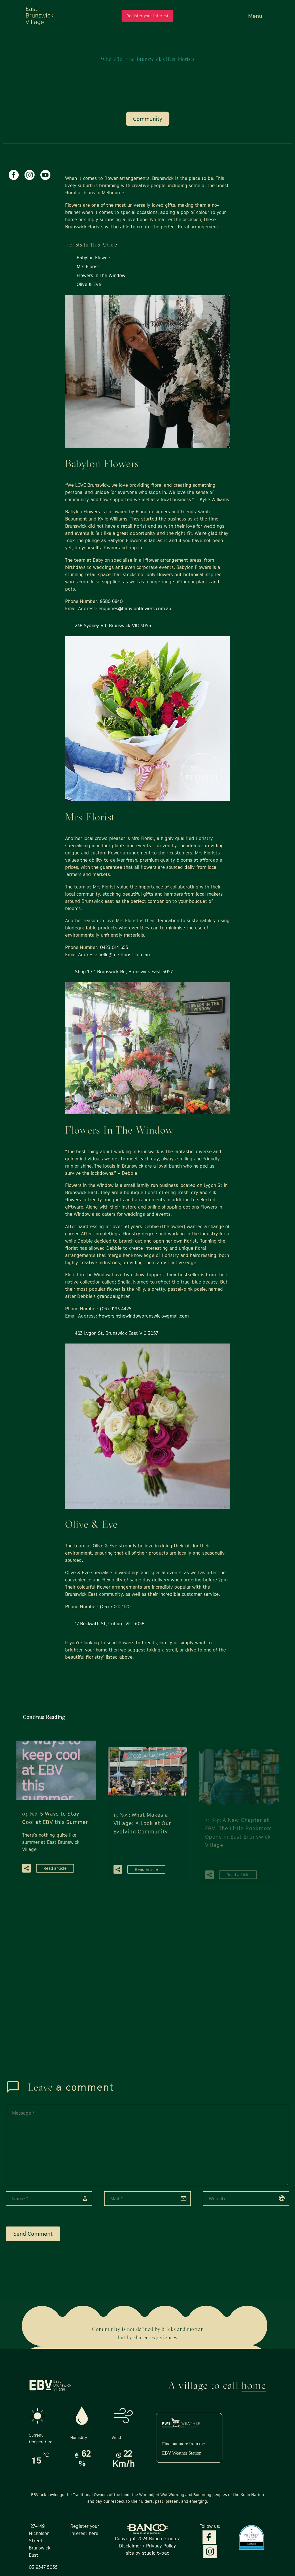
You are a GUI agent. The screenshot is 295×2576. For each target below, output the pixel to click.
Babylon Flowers (94, 257)
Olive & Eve (89, 284)
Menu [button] (255, 16)
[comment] (147, 2145)
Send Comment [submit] (33, 2234)
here (93, 2533)
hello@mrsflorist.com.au (124, 954)
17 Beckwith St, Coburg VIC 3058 (109, 1623)
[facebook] (14, 175)
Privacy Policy (160, 2546)
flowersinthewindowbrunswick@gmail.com (144, 1316)
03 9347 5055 (43, 2567)
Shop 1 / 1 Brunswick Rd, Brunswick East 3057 (124, 971)
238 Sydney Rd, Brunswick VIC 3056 (113, 625)
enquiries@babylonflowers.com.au (135, 608)
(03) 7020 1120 (115, 1606)
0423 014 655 (114, 947)
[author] (49, 2198)
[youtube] (45, 175)
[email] (147, 2198)
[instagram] (29, 175)
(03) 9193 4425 (115, 1309)
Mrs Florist (88, 266)
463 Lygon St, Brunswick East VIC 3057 (116, 1333)
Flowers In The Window (101, 275)
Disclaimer (130, 2546)
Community (147, 119)
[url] (246, 2198)
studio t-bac (155, 2553)
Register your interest (147, 15)
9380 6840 (111, 601)
